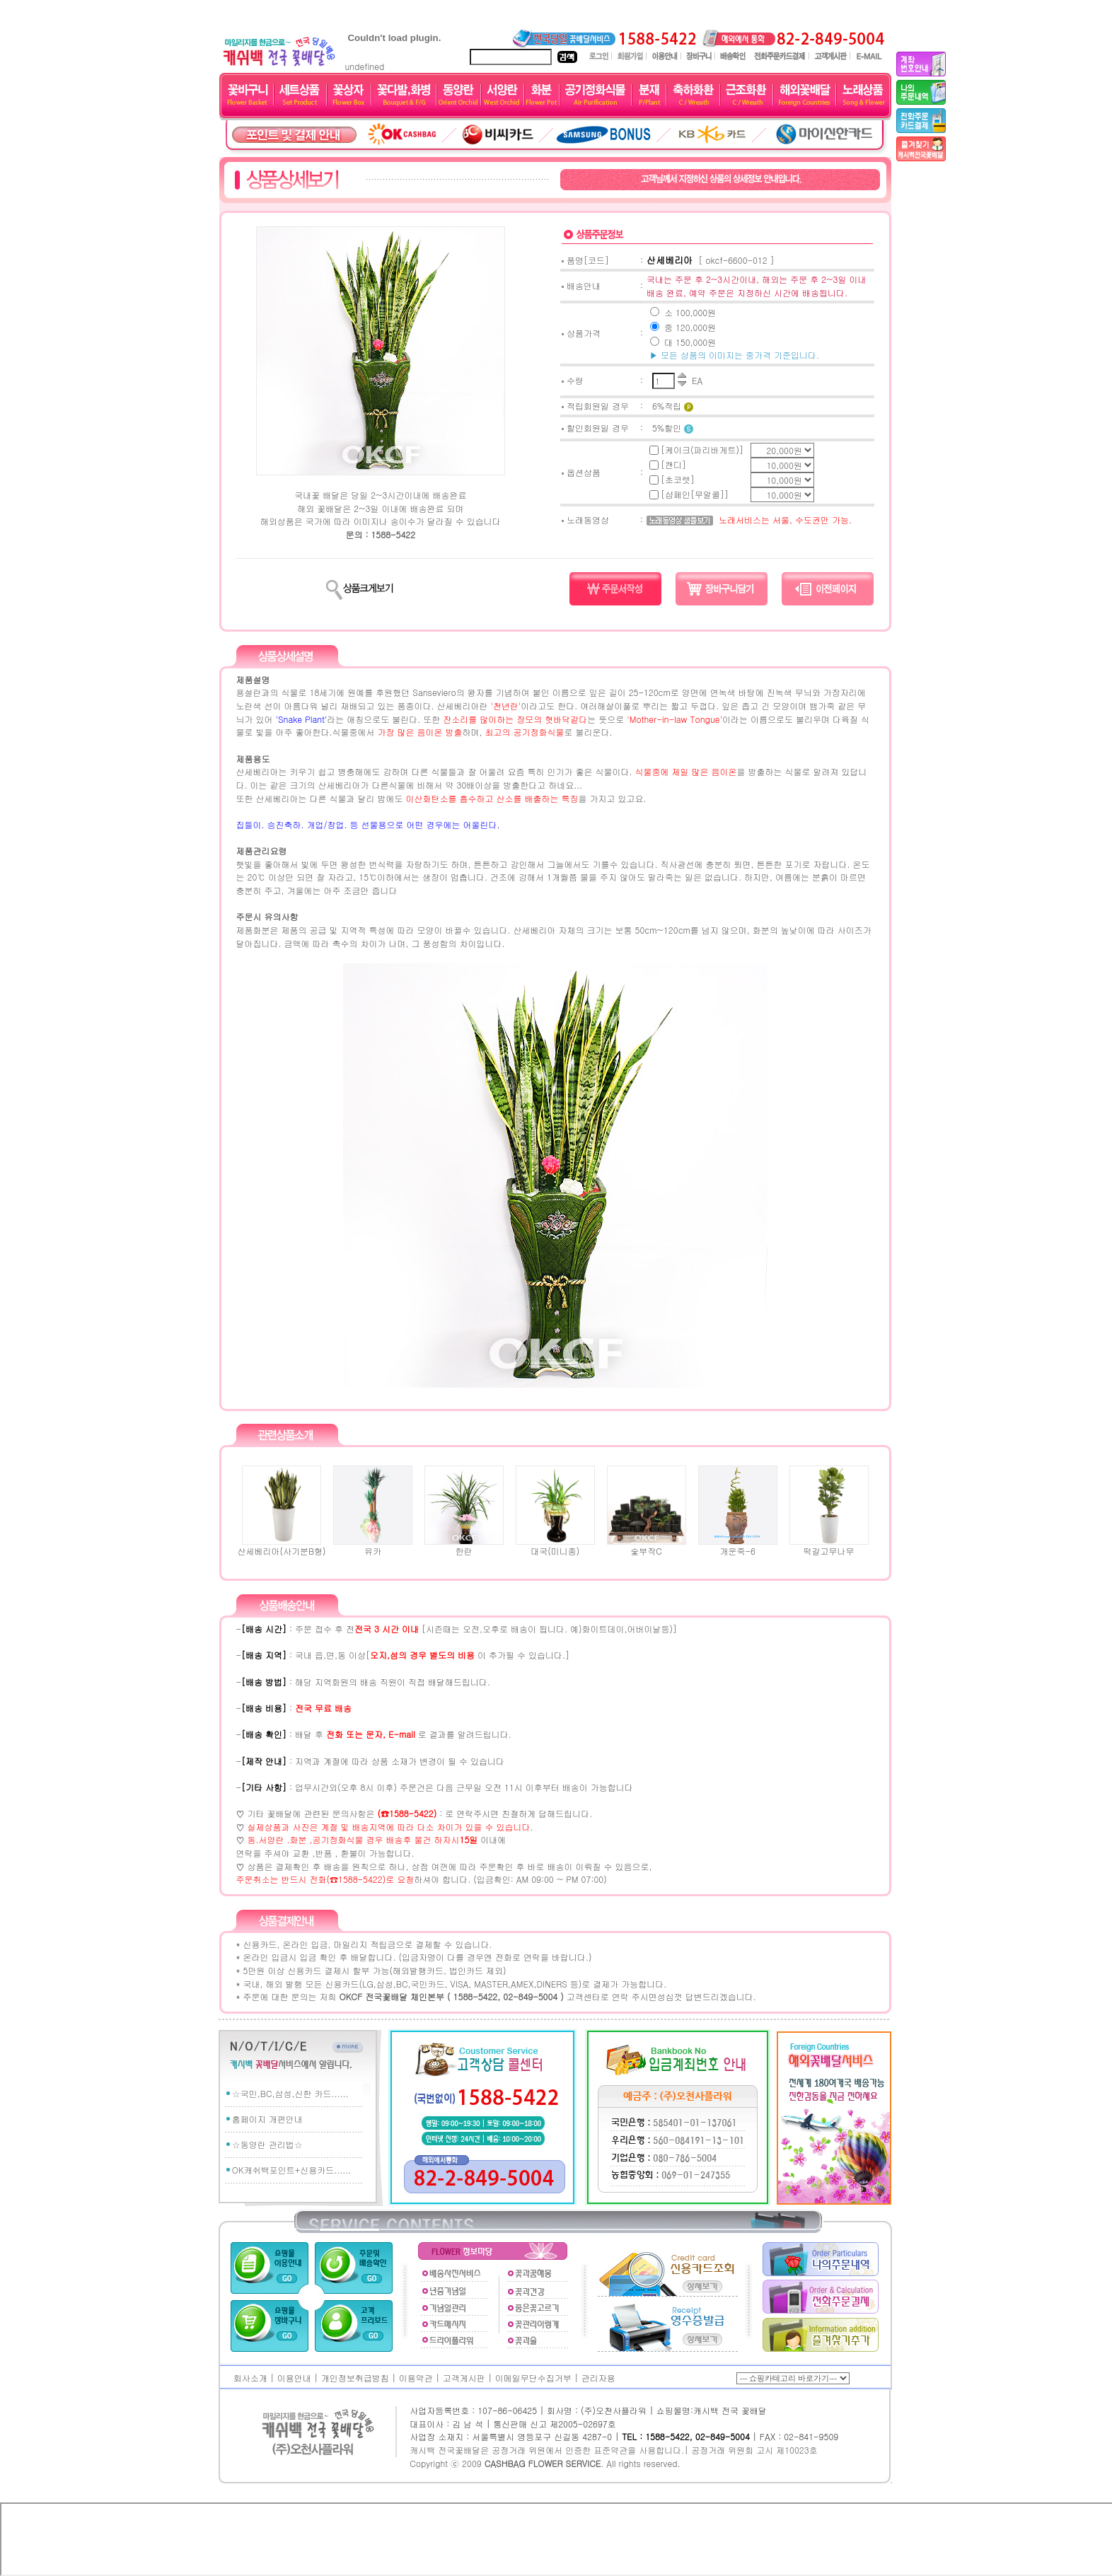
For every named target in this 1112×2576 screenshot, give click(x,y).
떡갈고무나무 (829, 1546)
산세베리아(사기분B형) (281, 1546)
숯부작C (646, 1546)
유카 (372, 1546)
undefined (394, 61)
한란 (464, 1546)
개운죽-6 (737, 1546)
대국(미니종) (555, 1546)
